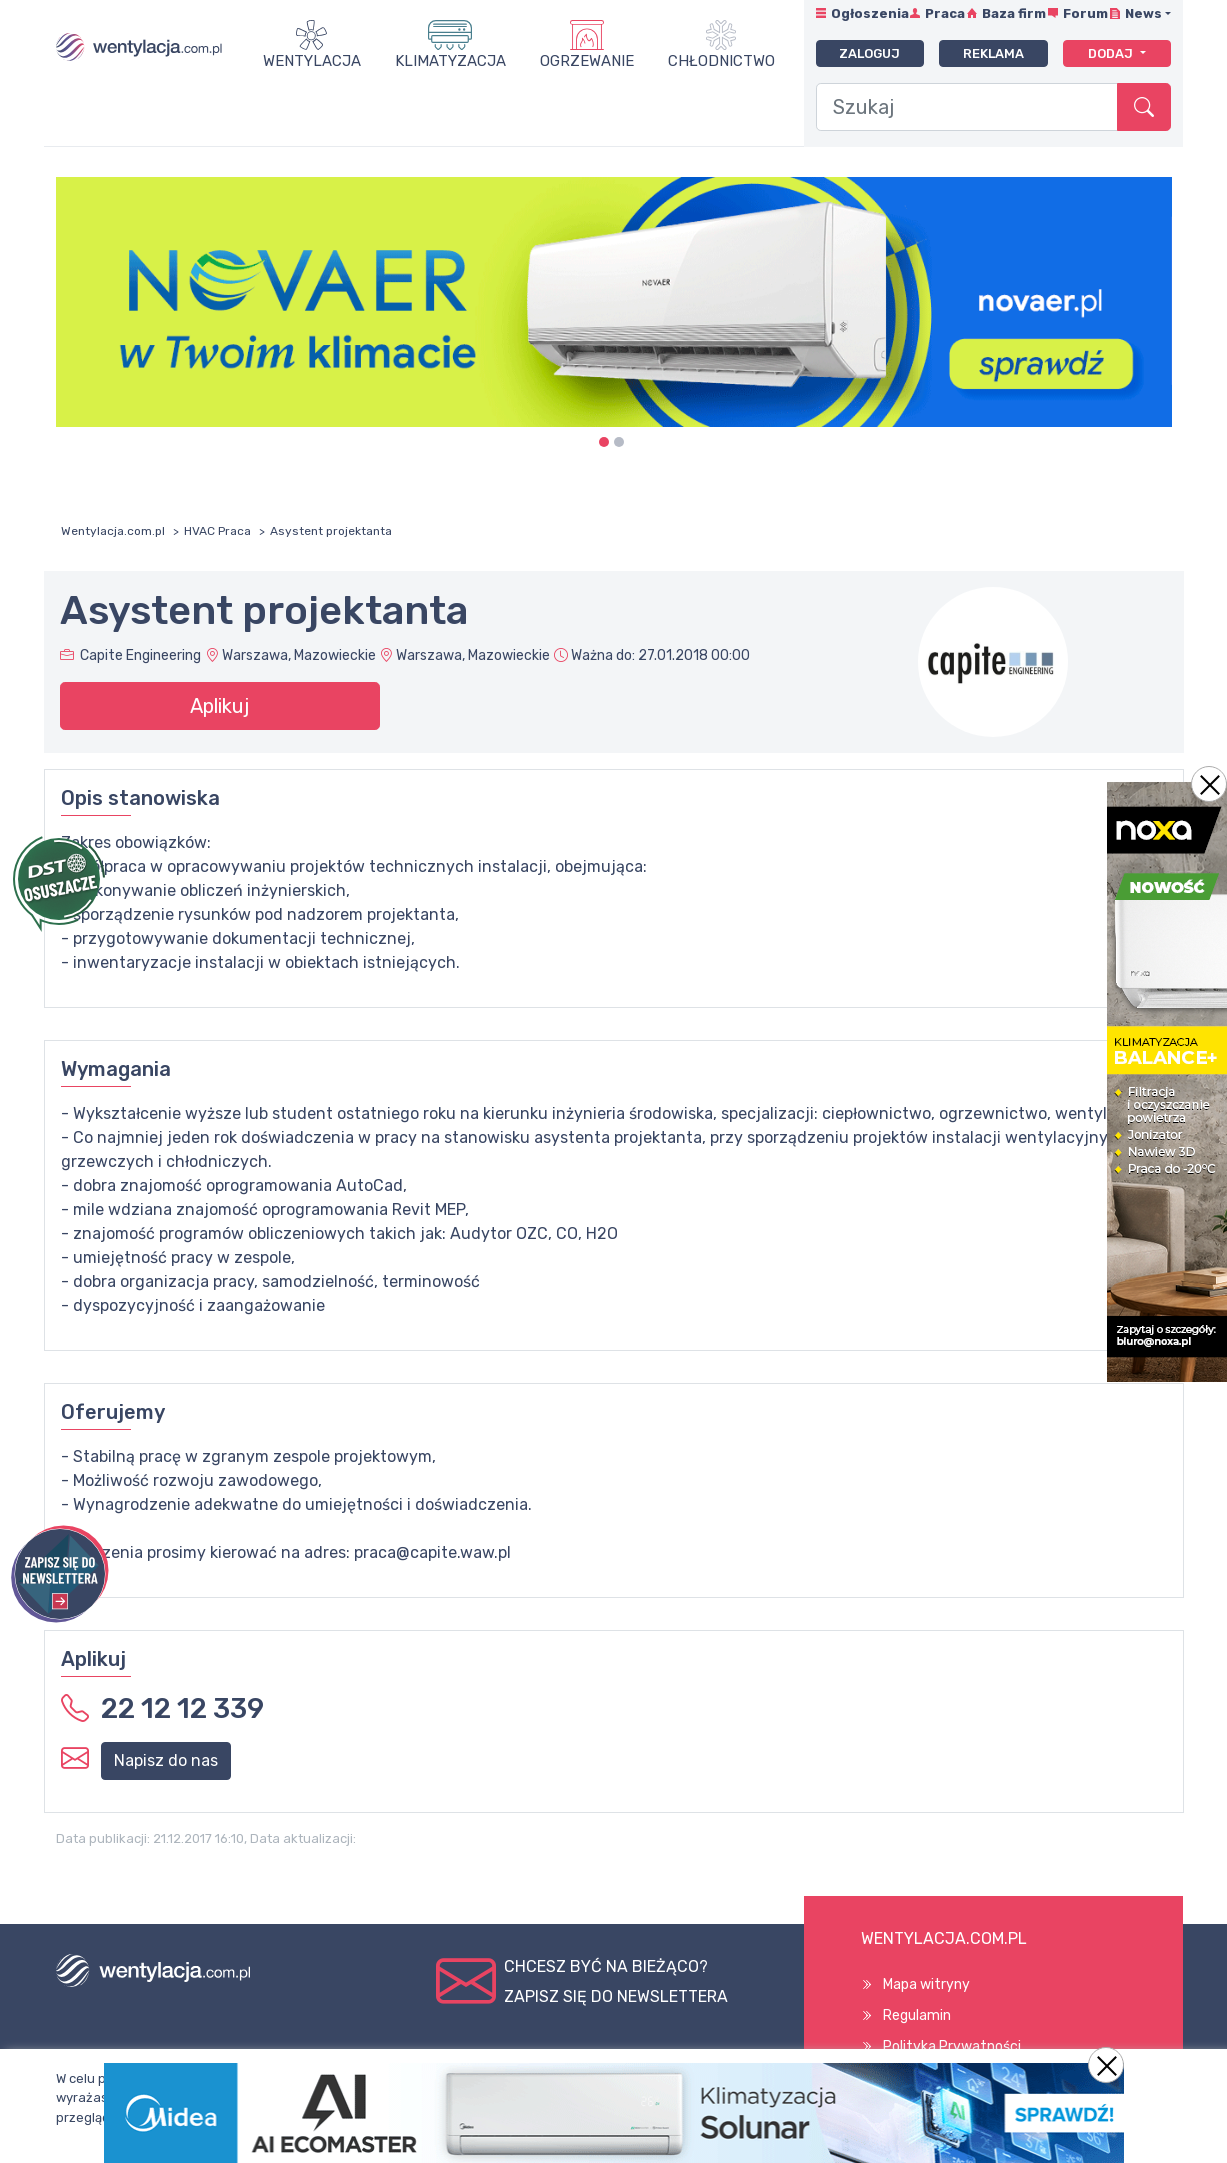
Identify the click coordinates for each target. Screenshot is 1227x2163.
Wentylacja (312, 61)
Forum (1085, 13)
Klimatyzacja (450, 61)
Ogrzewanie (587, 61)
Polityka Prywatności (952, 2046)
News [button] (1143, 13)
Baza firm (1014, 13)
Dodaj (1112, 53)
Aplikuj (219, 706)
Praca (945, 13)
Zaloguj (869, 53)
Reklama (993, 53)
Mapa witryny (926, 1984)
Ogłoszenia (870, 13)
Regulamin (917, 2015)
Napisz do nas (166, 1760)
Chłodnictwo (721, 61)
